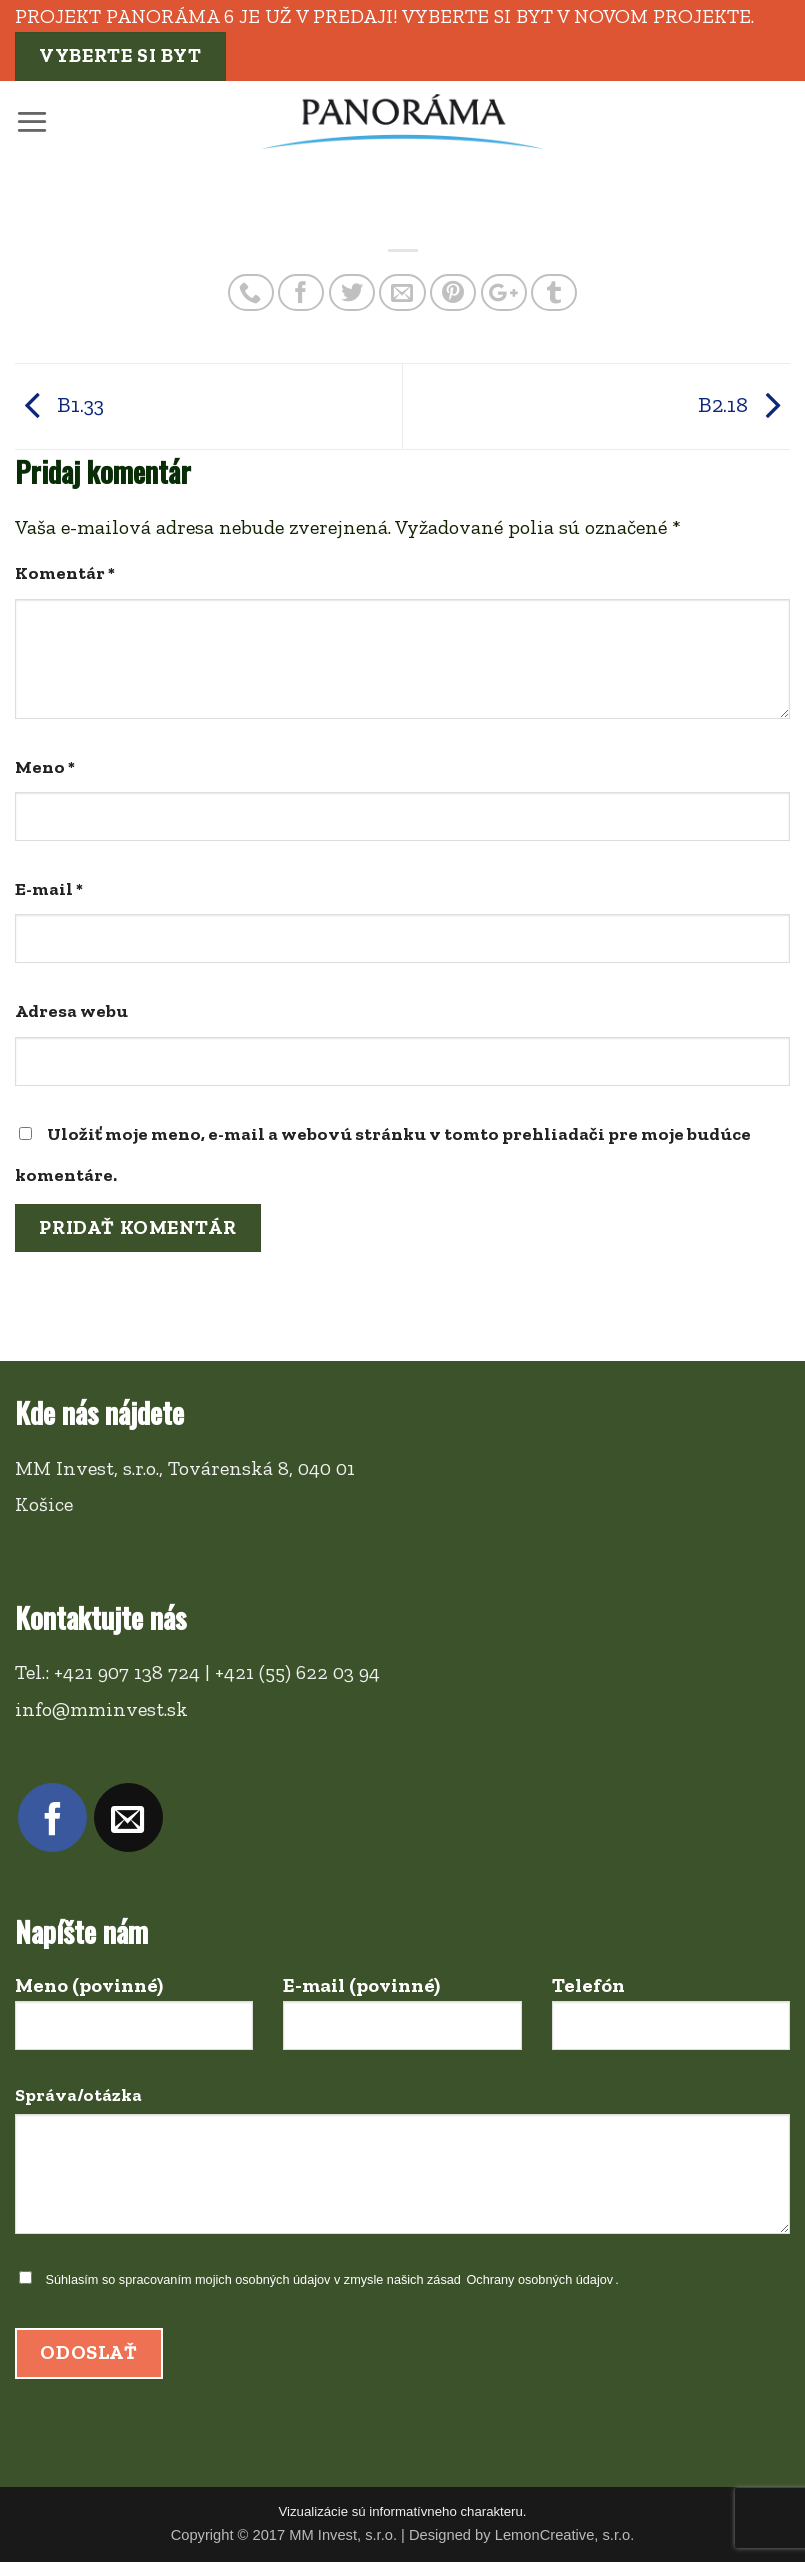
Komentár (65, 573)
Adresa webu (71, 1011)
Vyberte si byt (120, 55)
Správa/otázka (402, 2167)
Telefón (671, 2021)
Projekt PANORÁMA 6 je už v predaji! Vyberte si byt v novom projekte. (384, 16)
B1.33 (59, 404)
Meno (45, 767)
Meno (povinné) (134, 2021)
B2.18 (744, 404)
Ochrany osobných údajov (539, 2280)
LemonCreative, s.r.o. (565, 2535)
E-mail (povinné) (402, 2021)
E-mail (49, 889)
